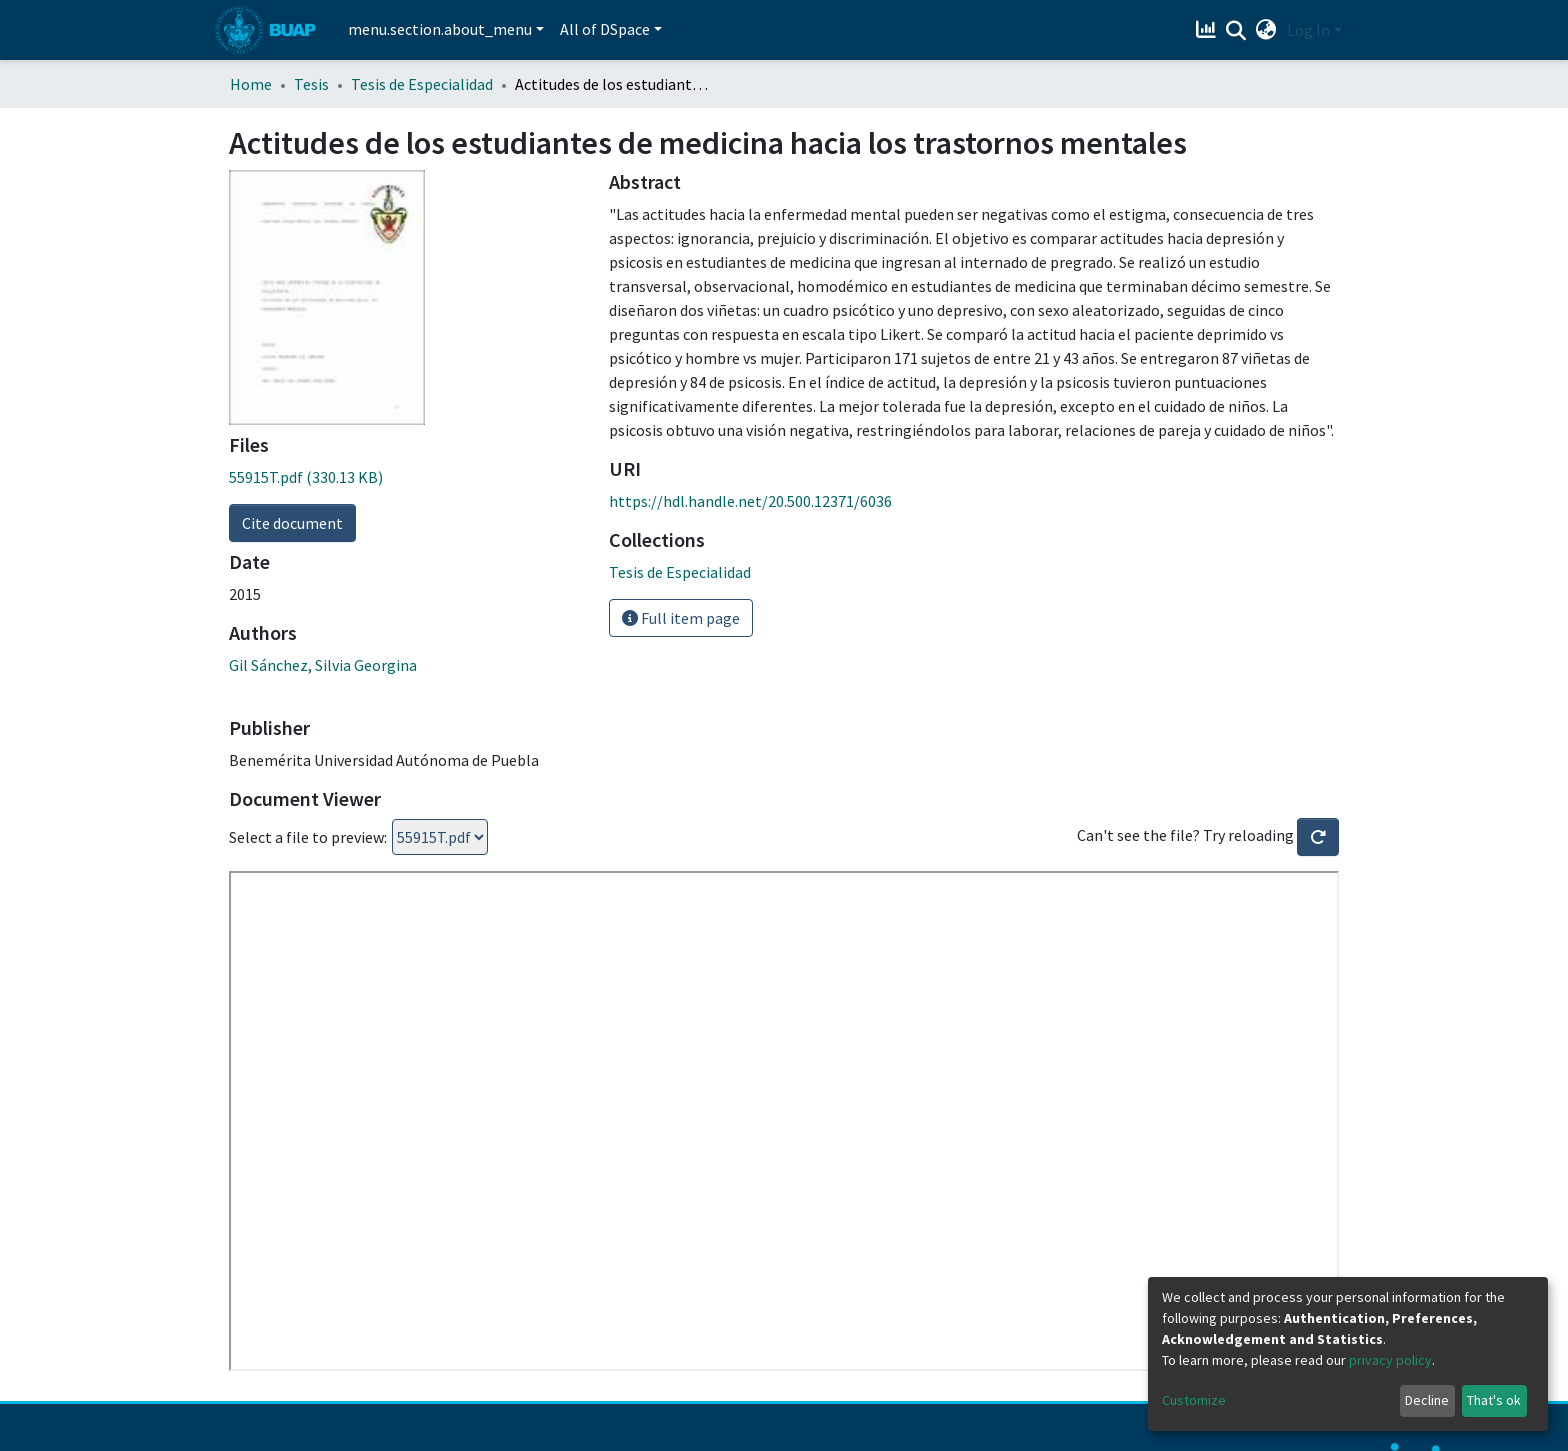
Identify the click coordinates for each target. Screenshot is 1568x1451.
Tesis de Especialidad (422, 84)
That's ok (1494, 1400)
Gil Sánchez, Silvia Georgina (323, 665)
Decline (1427, 1400)
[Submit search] (1236, 31)
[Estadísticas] (1208, 30)
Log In (1308, 30)
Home (251, 84)
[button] (1266, 30)
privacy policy (1390, 1360)
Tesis (311, 84)
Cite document (292, 523)
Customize (1194, 1400)
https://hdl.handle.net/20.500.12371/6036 (750, 501)
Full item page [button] (681, 618)
